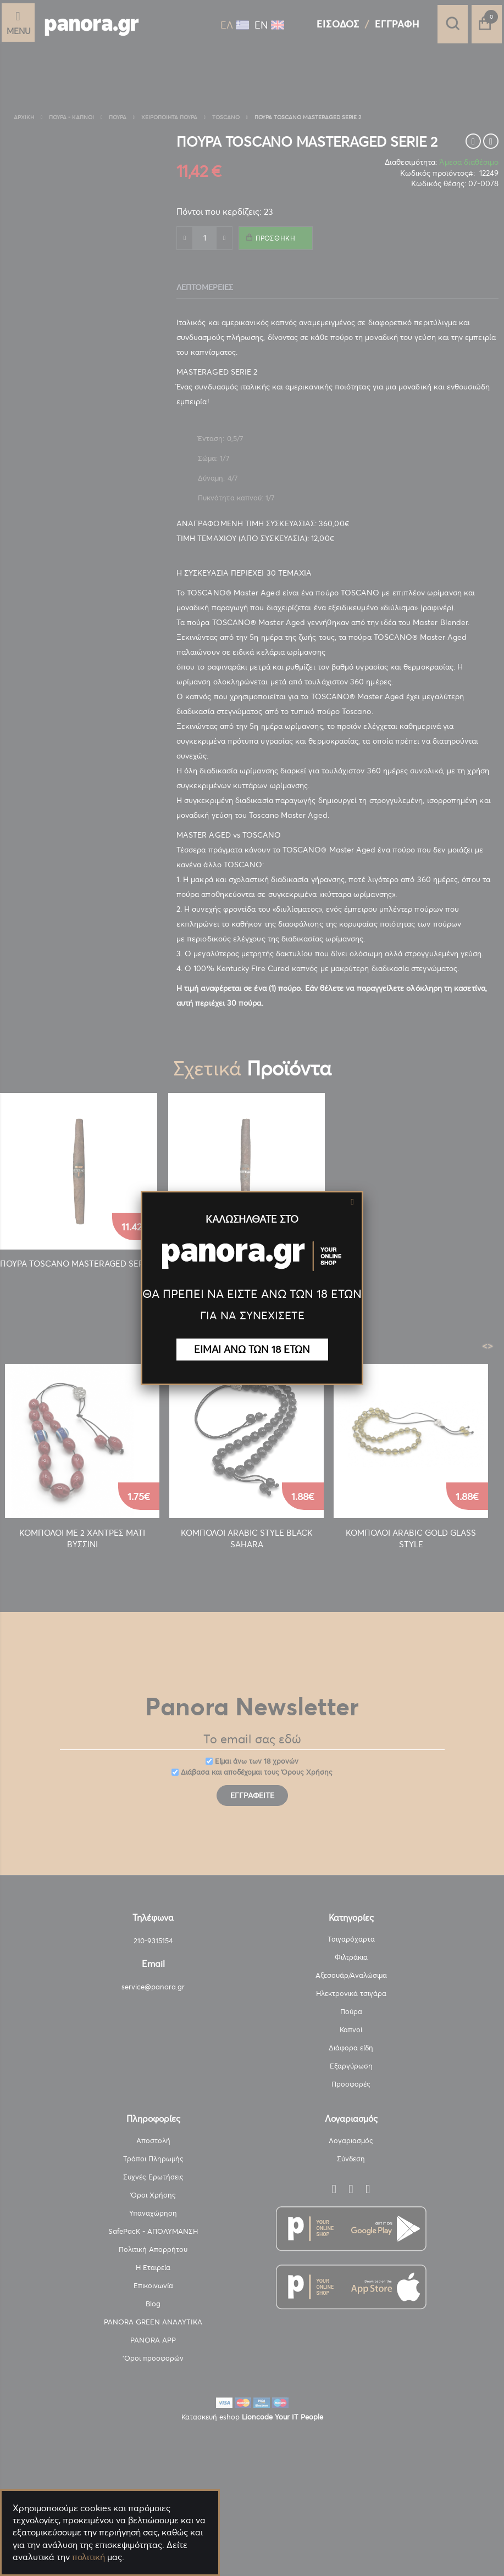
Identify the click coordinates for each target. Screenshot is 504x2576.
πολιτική (88, 2556)
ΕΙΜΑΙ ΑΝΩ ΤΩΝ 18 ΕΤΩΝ (252, 1349)
